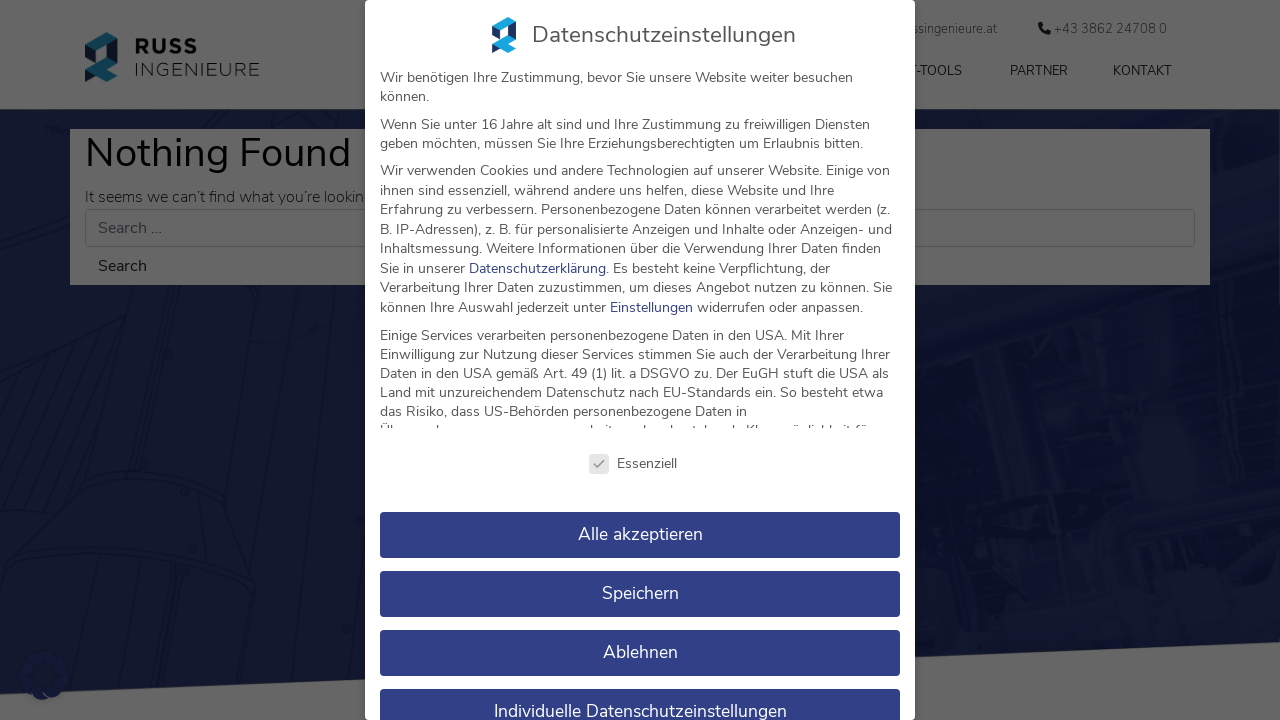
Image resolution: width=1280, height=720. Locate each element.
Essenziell (633, 463)
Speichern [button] (640, 593)
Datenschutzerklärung (537, 268)
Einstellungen (651, 307)
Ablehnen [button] (640, 652)
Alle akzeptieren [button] (640, 534)
